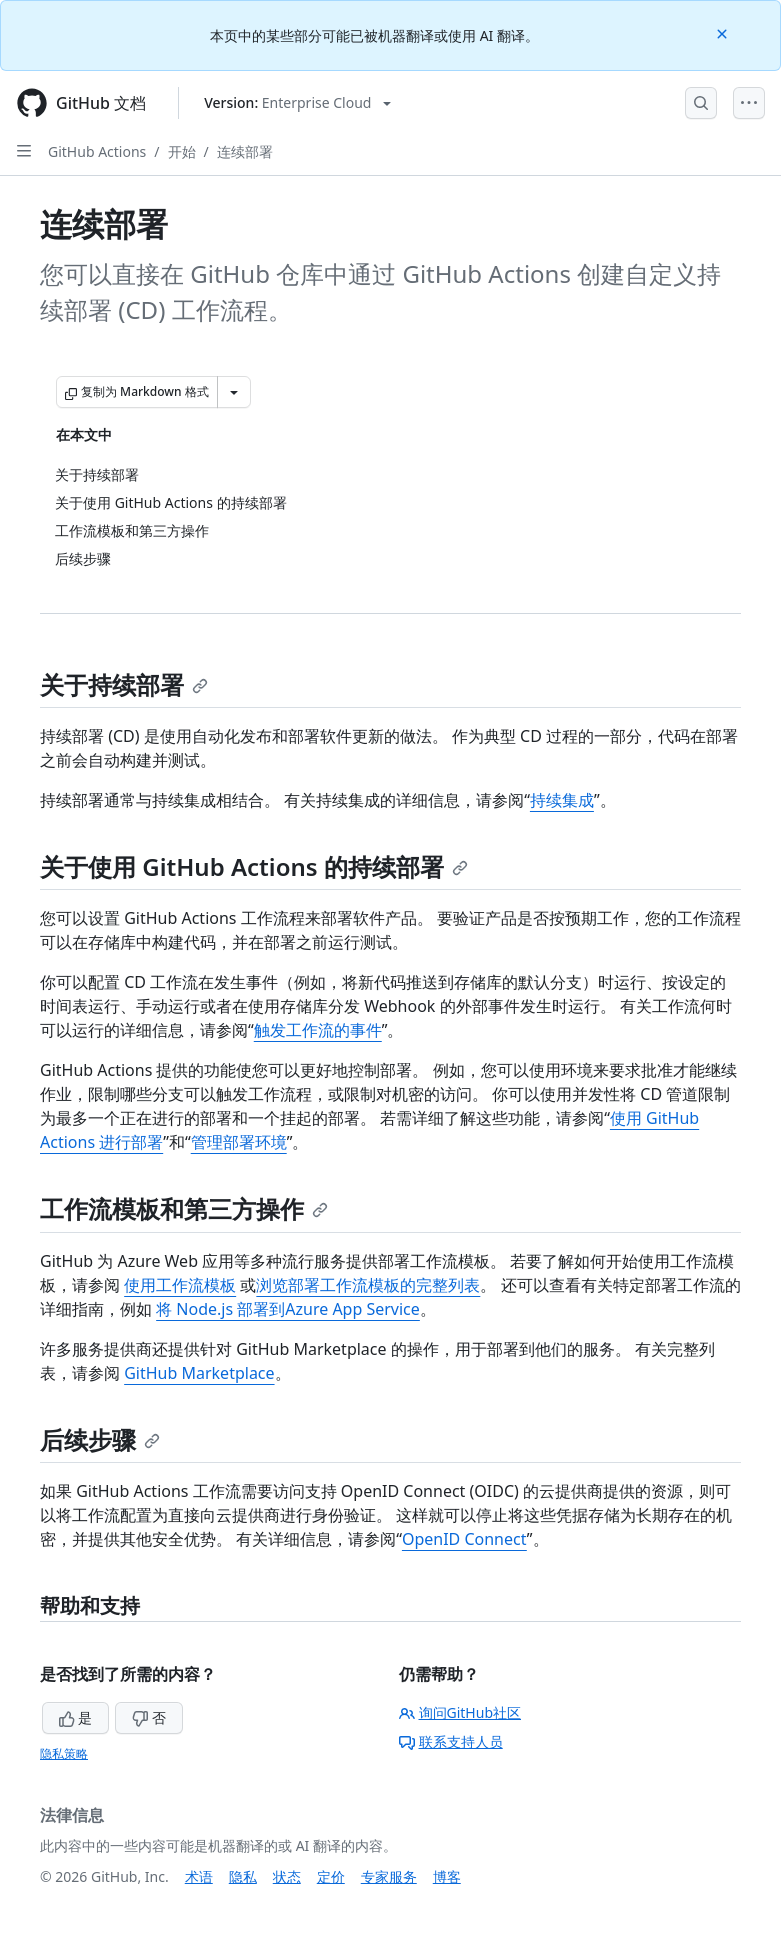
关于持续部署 (124, 684)
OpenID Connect (464, 1539)
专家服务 (389, 1876)
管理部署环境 (239, 1142)
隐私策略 (64, 1753)
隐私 (243, 1876)
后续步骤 (100, 1439)
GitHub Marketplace (199, 1373)
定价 (331, 1876)
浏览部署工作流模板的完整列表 (368, 1285)
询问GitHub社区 (460, 1712)
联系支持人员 (451, 1741)
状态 (287, 1876)
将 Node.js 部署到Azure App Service (288, 1309)
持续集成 (562, 800)
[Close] (724, 32)
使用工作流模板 (180, 1285)
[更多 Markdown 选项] (234, 392)
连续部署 (245, 151)
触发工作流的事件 (318, 1030)
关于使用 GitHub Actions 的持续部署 (254, 866)
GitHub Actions (97, 151)
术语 (199, 1876)
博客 (447, 1876)
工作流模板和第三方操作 (184, 1208)
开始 (182, 151)
